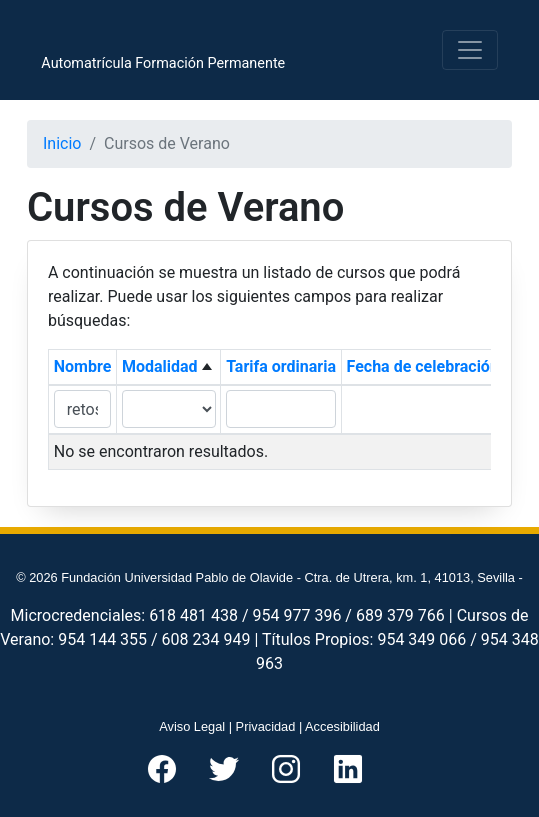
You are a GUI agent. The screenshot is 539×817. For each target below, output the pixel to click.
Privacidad (266, 726)
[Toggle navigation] (470, 50)
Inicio (62, 143)
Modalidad (160, 366)
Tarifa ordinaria (281, 366)
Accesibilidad (342, 726)
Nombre (83, 366)
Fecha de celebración (423, 366)
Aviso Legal (192, 726)
